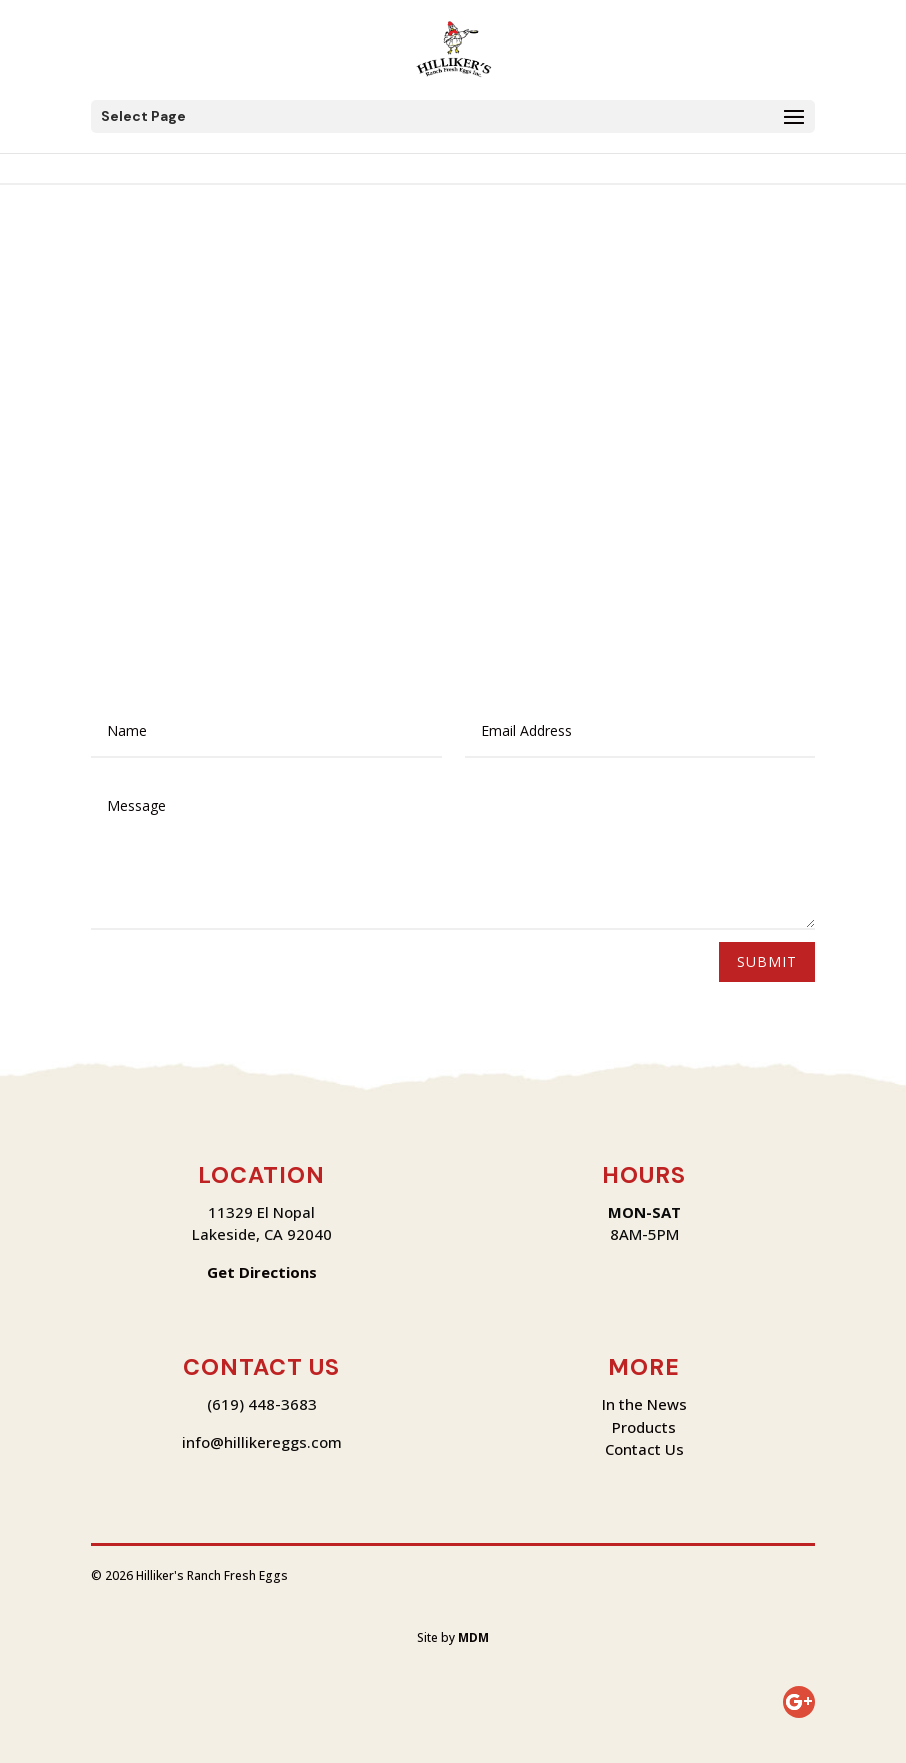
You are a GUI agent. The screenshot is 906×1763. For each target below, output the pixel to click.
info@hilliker (227, 1442)
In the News (644, 1404)
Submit (767, 961)
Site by (453, 1637)
